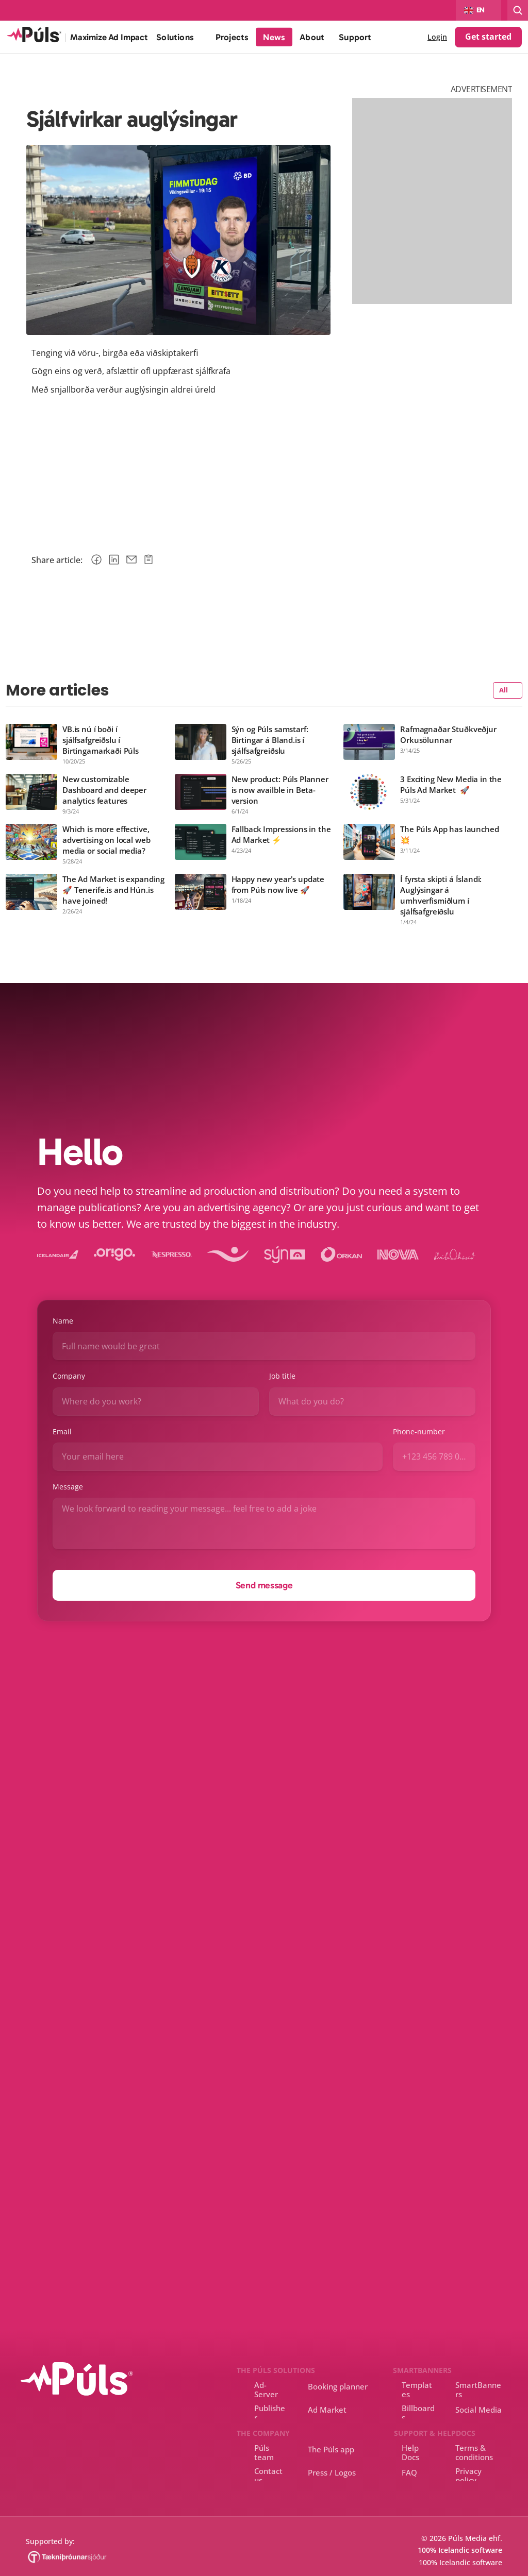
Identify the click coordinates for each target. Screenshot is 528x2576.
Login (437, 37)
